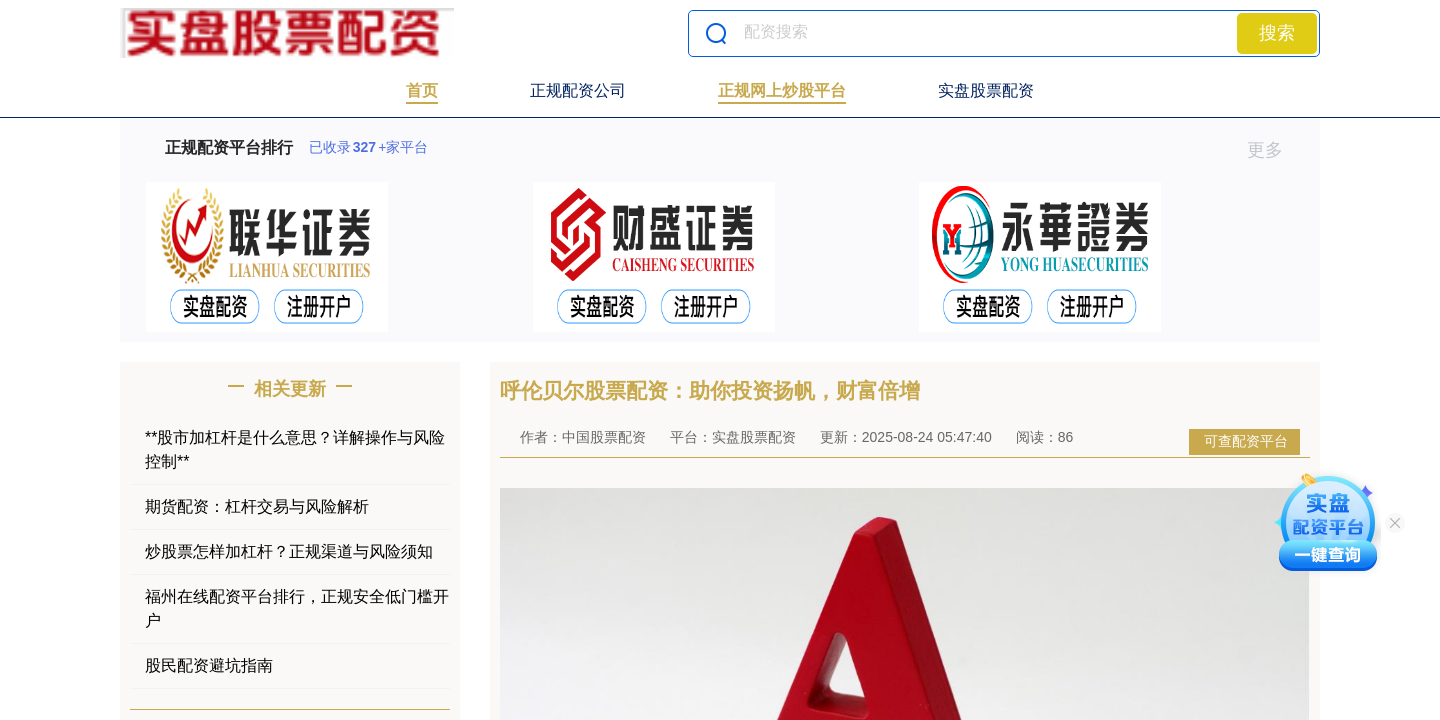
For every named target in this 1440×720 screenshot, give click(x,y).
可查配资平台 (1246, 441)
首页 (422, 90)
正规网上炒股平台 (782, 90)
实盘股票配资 (986, 90)
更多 (1273, 150)
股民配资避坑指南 (209, 665)
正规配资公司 (578, 90)
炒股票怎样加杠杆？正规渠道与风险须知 (289, 551)
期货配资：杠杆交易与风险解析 (257, 506)
